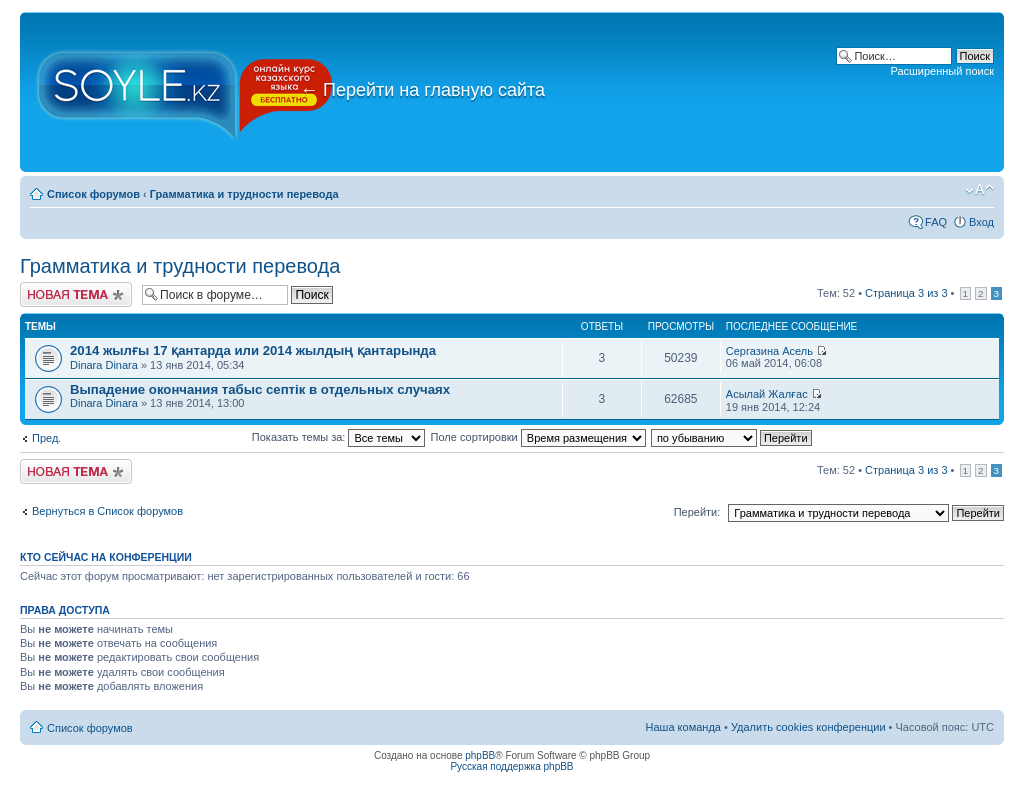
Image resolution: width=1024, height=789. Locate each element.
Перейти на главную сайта (422, 90)
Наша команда (683, 727)
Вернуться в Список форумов (107, 511)
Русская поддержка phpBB (511, 766)
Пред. (46, 438)
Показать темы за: (339, 437)
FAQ (936, 222)
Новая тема (76, 294)
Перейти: (697, 512)
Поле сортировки (538, 437)
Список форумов (93, 194)
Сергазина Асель (769, 351)
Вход (981, 222)
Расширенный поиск (942, 71)
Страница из (906, 293)
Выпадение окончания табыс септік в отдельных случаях (260, 389)
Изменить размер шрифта (979, 190)
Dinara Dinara (104, 365)
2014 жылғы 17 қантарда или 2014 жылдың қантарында (253, 350)
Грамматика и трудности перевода (244, 194)
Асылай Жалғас (767, 394)
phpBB (480, 755)
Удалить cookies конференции (808, 727)
